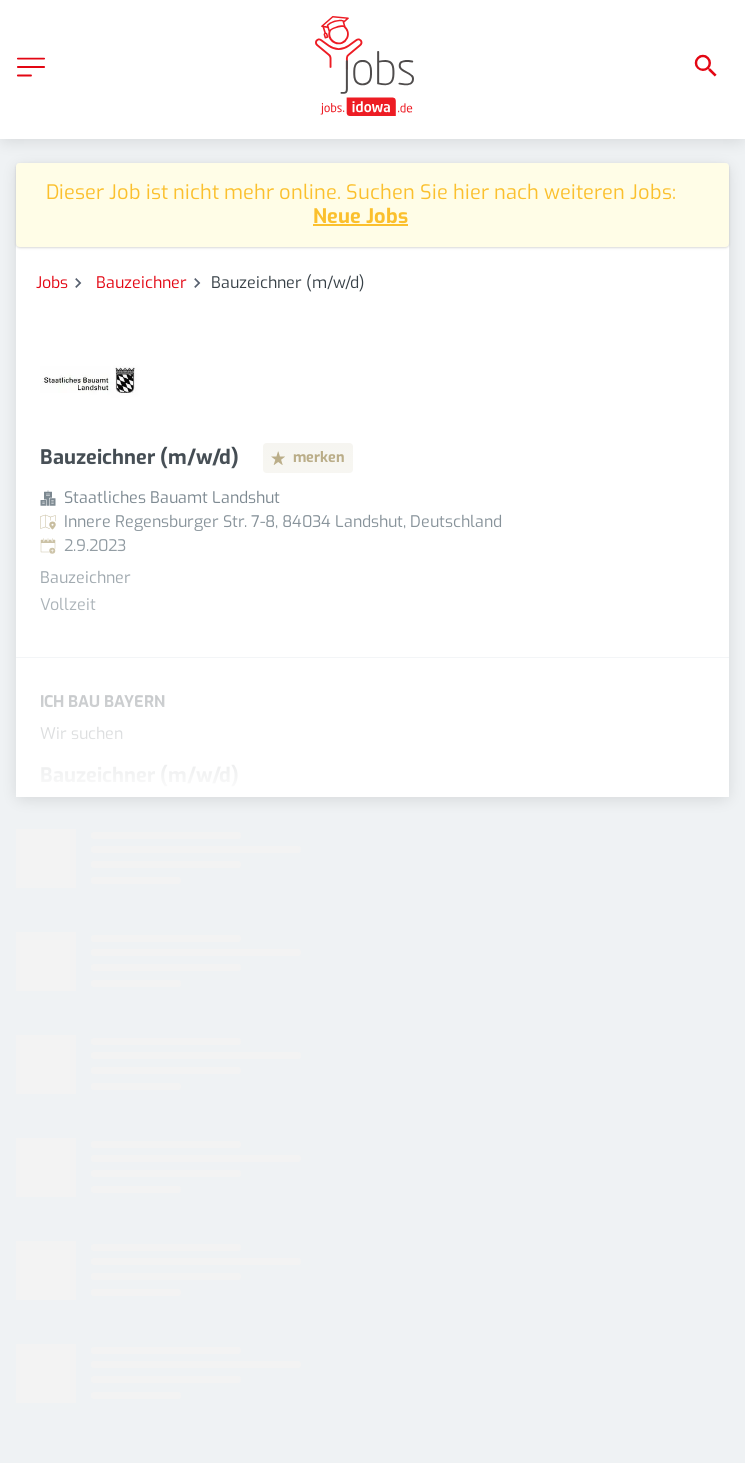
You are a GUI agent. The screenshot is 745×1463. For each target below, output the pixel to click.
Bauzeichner (141, 282)
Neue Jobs (360, 216)
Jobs (52, 282)
